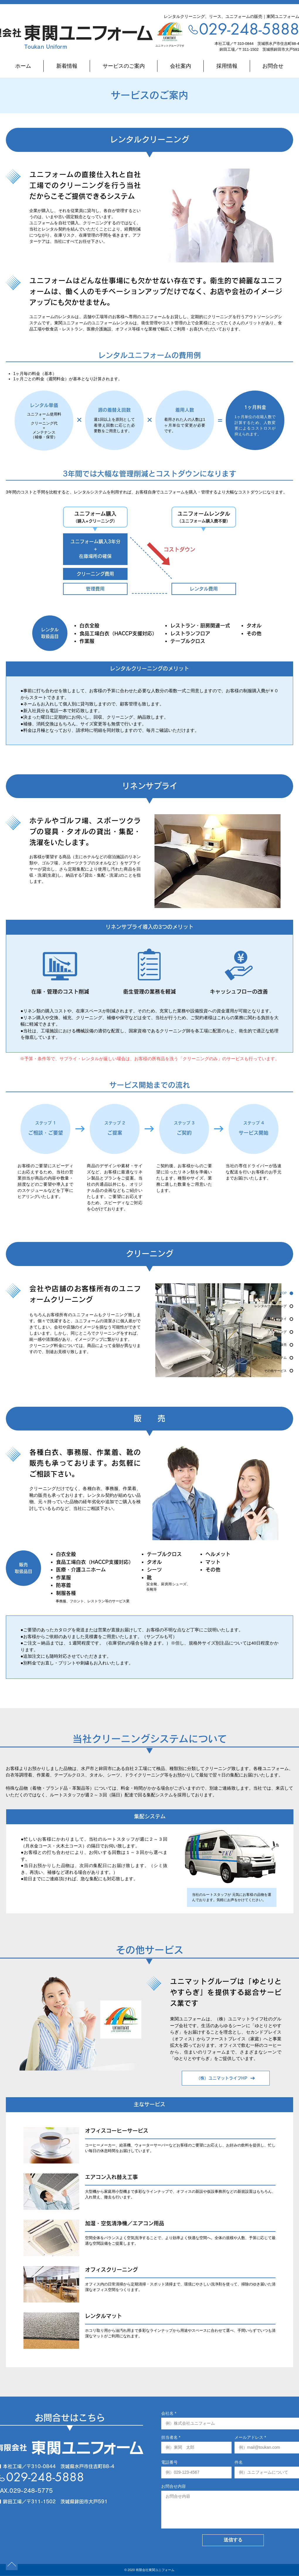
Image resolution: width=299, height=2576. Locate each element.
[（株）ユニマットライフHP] (226, 2078)
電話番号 (169, 2462)
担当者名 (169, 2437)
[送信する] (233, 2540)
